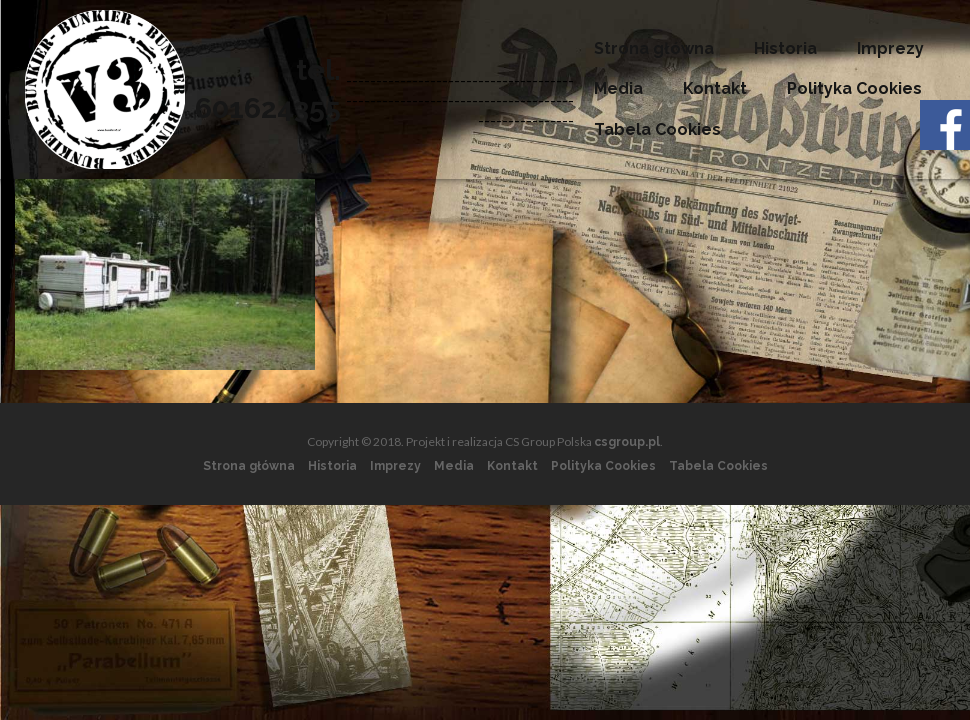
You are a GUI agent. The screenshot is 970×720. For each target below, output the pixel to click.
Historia (785, 48)
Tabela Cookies (657, 129)
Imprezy (890, 48)
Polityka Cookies (854, 88)
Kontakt (715, 88)
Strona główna (654, 48)
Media (618, 88)
